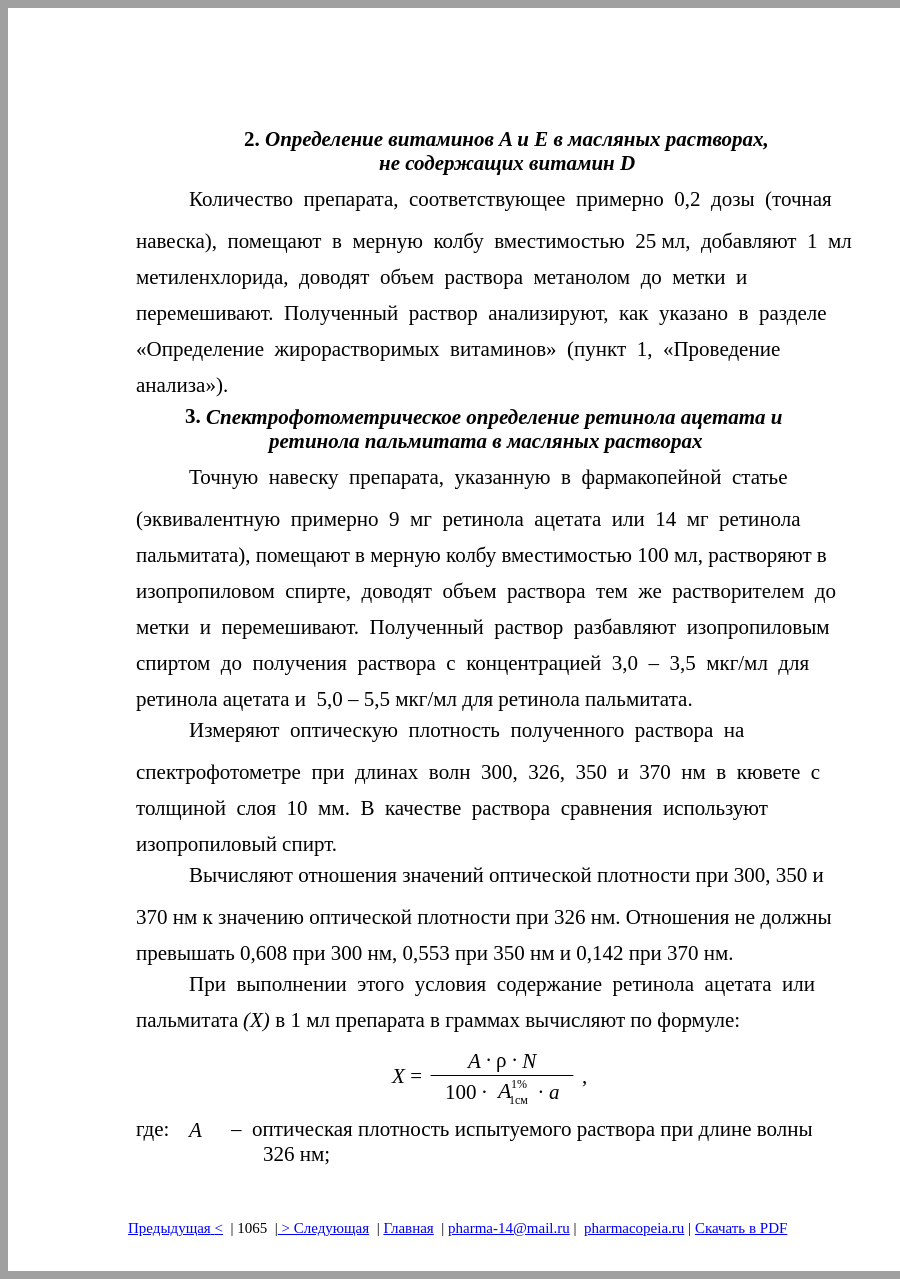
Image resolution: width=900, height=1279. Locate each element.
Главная (408, 1228)
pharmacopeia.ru (634, 1228)
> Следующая (323, 1228)
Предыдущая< (175, 1228)
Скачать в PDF (741, 1228)
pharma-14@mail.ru (509, 1228)
